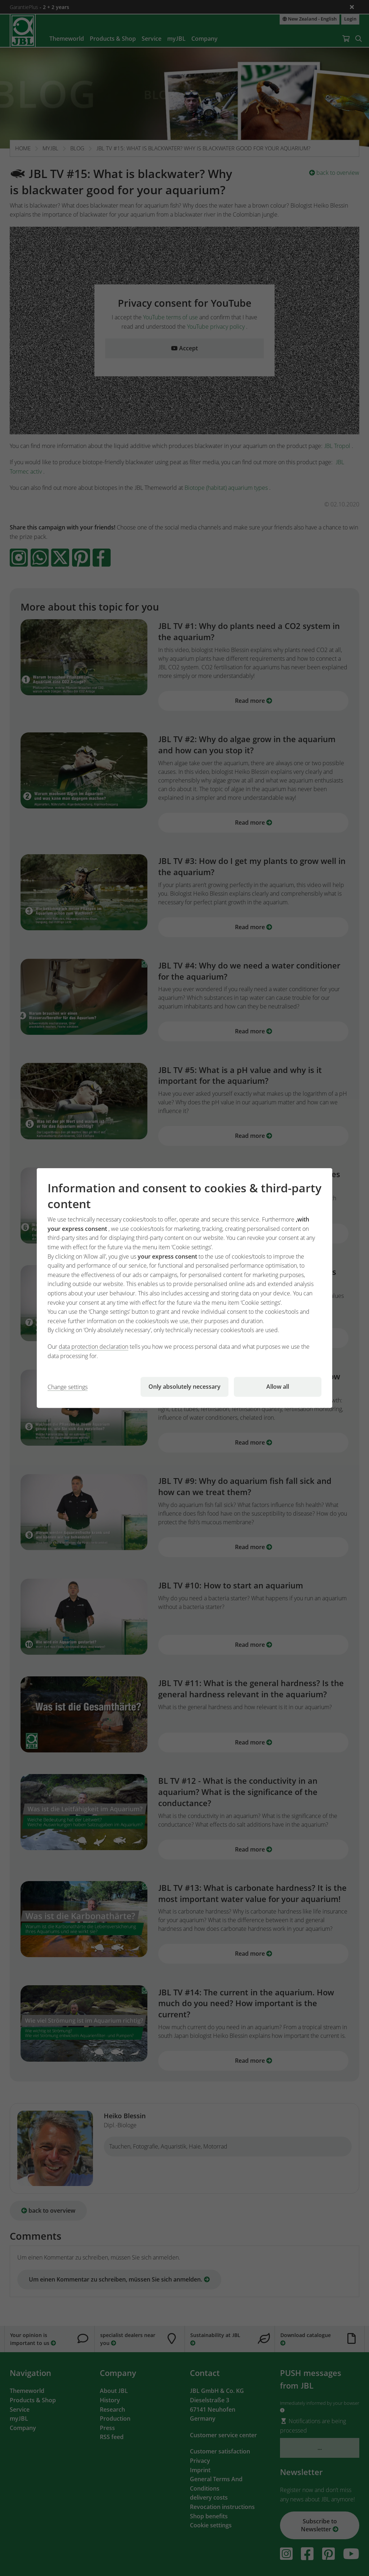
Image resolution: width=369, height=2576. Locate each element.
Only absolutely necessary (184, 1387)
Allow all (277, 1387)
